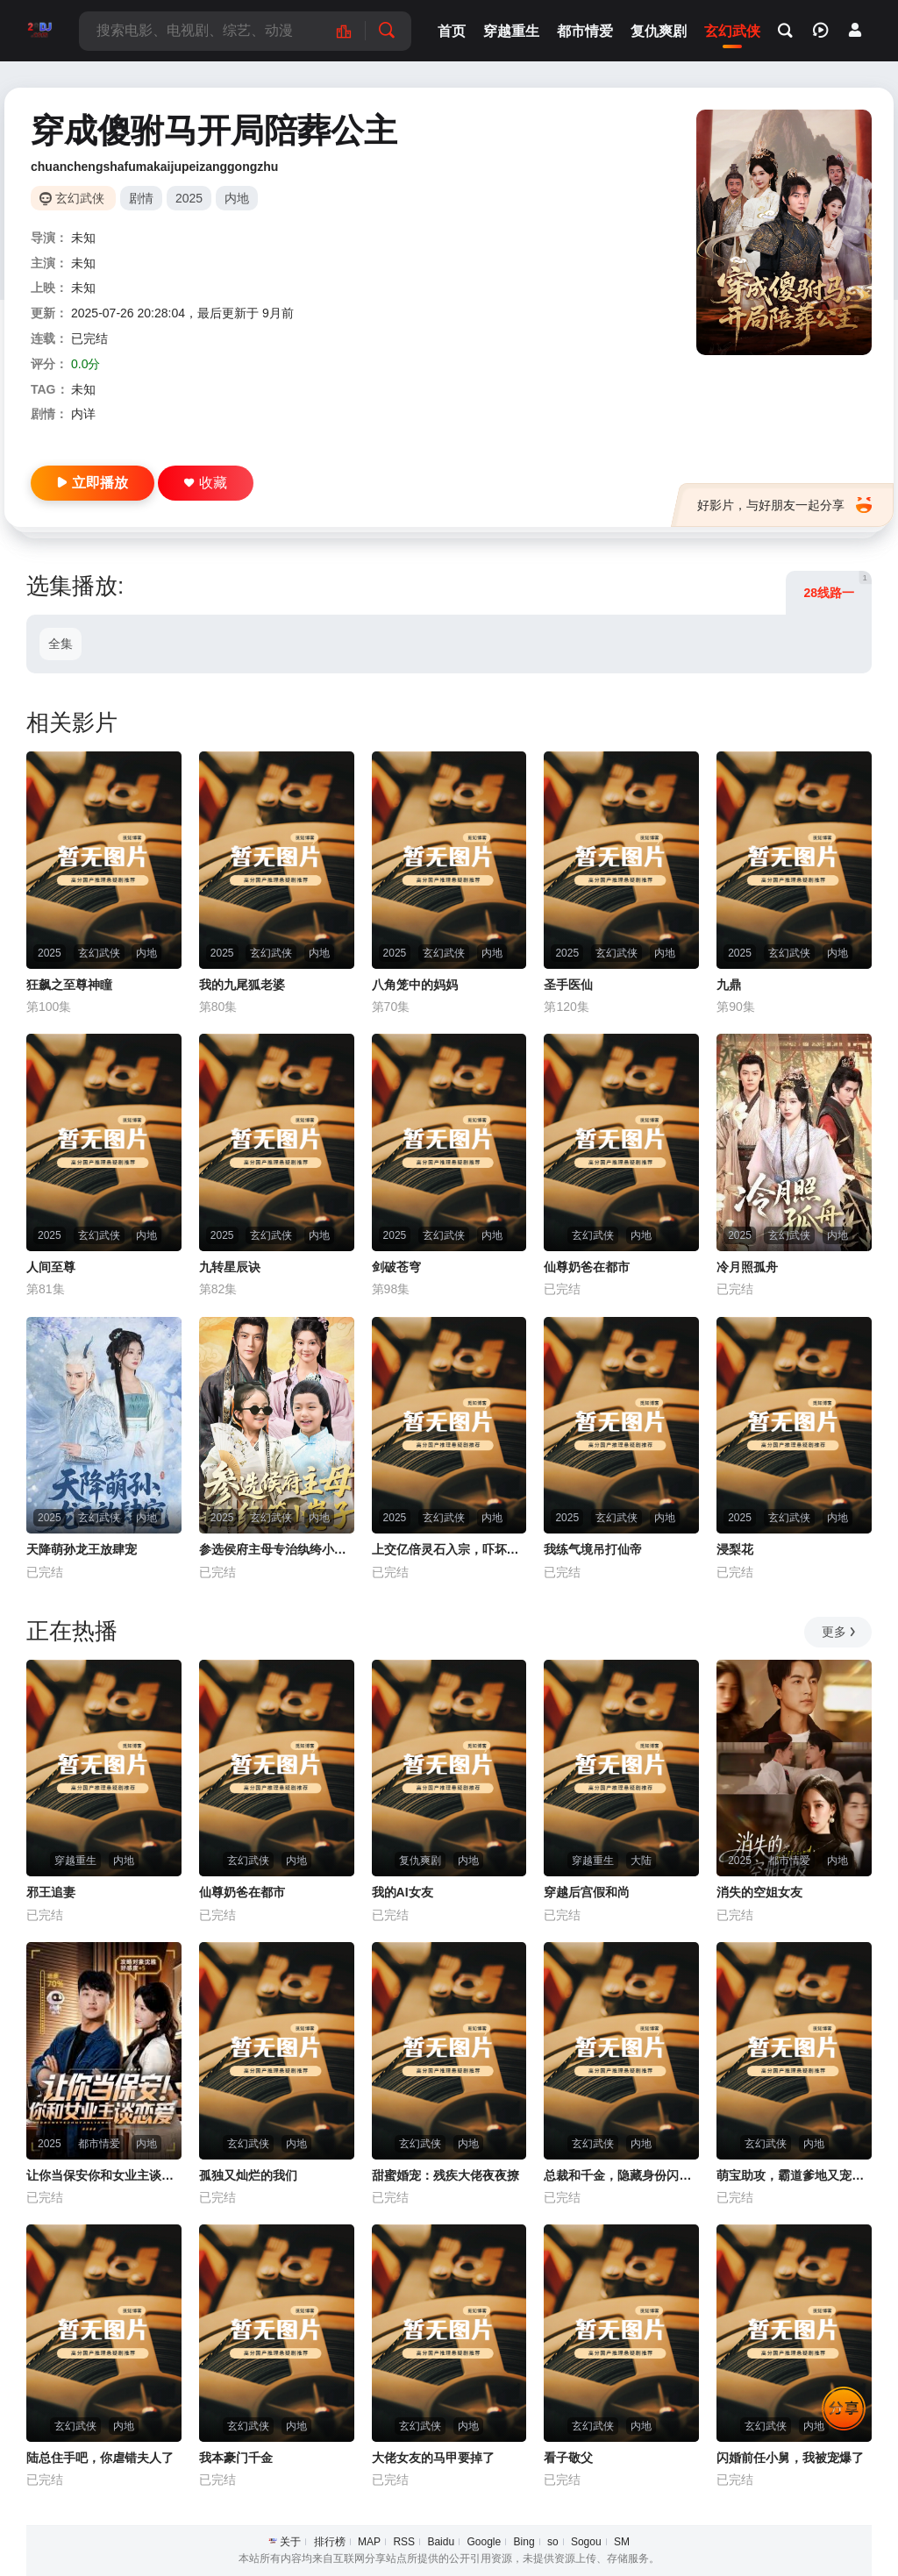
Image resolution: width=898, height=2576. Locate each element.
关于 (290, 2542)
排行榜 (330, 2542)
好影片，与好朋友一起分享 (784, 505)
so (553, 2542)
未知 (83, 238)
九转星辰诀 (229, 1267)
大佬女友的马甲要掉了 (433, 2458)
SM (622, 2542)
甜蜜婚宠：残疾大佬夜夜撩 (445, 2175)
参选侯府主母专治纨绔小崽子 (276, 1549)
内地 (236, 198)
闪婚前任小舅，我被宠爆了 (790, 2458)
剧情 (141, 198)
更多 (840, 1632)
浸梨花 (734, 1549)
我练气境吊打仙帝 (593, 1549)
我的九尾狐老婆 (242, 985)
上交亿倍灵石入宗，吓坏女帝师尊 (449, 1549)
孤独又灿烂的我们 (248, 2175)
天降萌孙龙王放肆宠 (81, 1549)
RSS (404, 2542)
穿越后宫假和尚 (587, 1892)
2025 (189, 198)
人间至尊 (50, 1267)
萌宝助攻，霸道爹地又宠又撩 (794, 2175)
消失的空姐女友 (759, 1892)
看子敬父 (568, 2458)
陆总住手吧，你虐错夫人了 (100, 2458)
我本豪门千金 (236, 2458)
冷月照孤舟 (747, 1267)
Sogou (586, 2542)
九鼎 (728, 985)
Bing (524, 2542)
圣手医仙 (568, 985)
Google (484, 2542)
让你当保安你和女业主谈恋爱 (104, 2175)
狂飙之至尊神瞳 (69, 985)
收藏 (205, 482)
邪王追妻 (50, 1892)
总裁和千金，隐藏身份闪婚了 (621, 2175)
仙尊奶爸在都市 (587, 1267)
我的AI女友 (402, 1892)
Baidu (440, 2542)
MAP (369, 2542)
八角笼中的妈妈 (415, 985)
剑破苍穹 (396, 1267)
